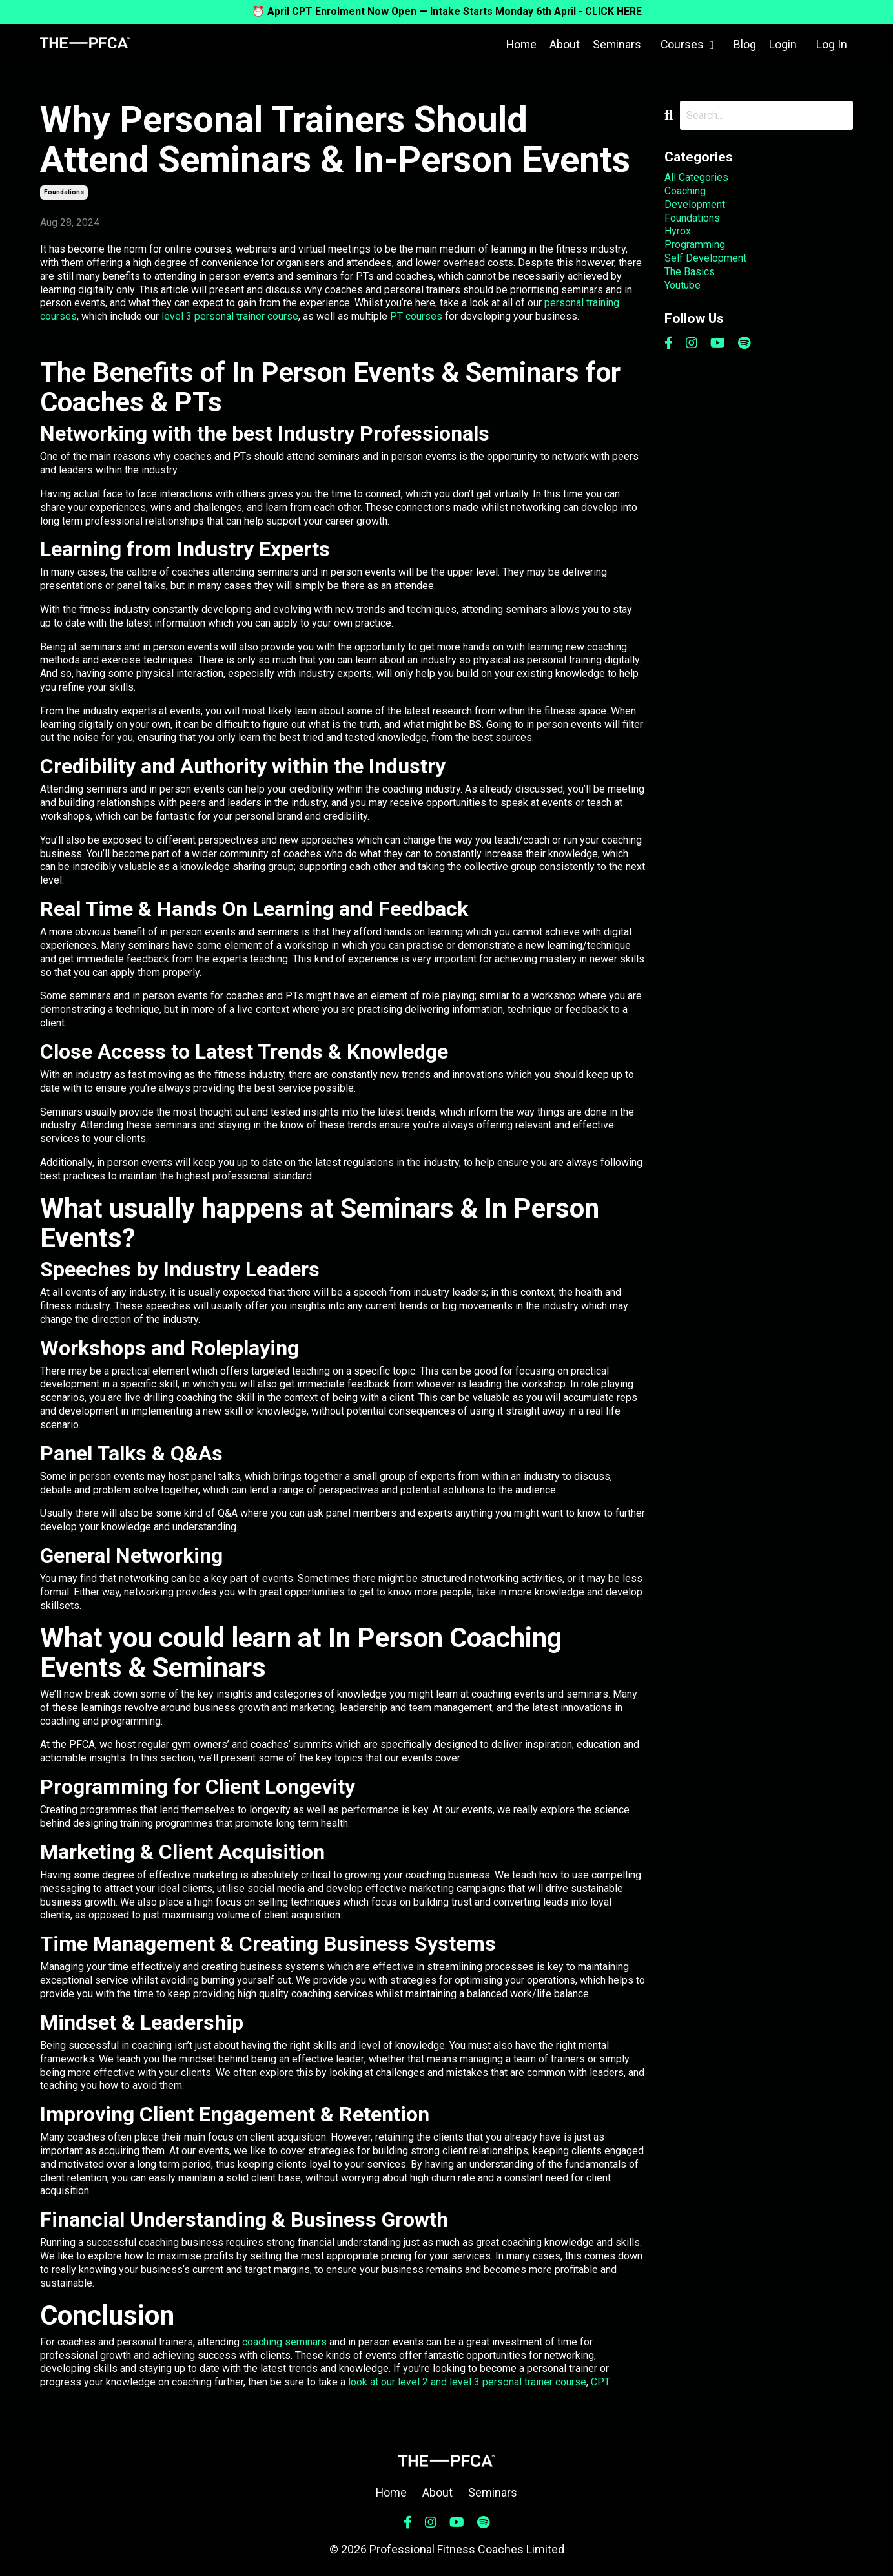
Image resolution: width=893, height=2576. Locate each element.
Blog (745, 44)
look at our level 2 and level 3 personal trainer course (467, 2382)
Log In (831, 44)
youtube (682, 285)
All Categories (696, 177)
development (694, 204)
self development (705, 258)
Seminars (616, 44)
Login (783, 44)
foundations (64, 192)
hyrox (677, 231)
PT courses (416, 316)
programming (694, 244)
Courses (687, 44)
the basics (689, 271)
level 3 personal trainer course (229, 316)
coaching (685, 191)
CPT (600, 2382)
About (563, 44)
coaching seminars (284, 2342)
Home (519, 44)
